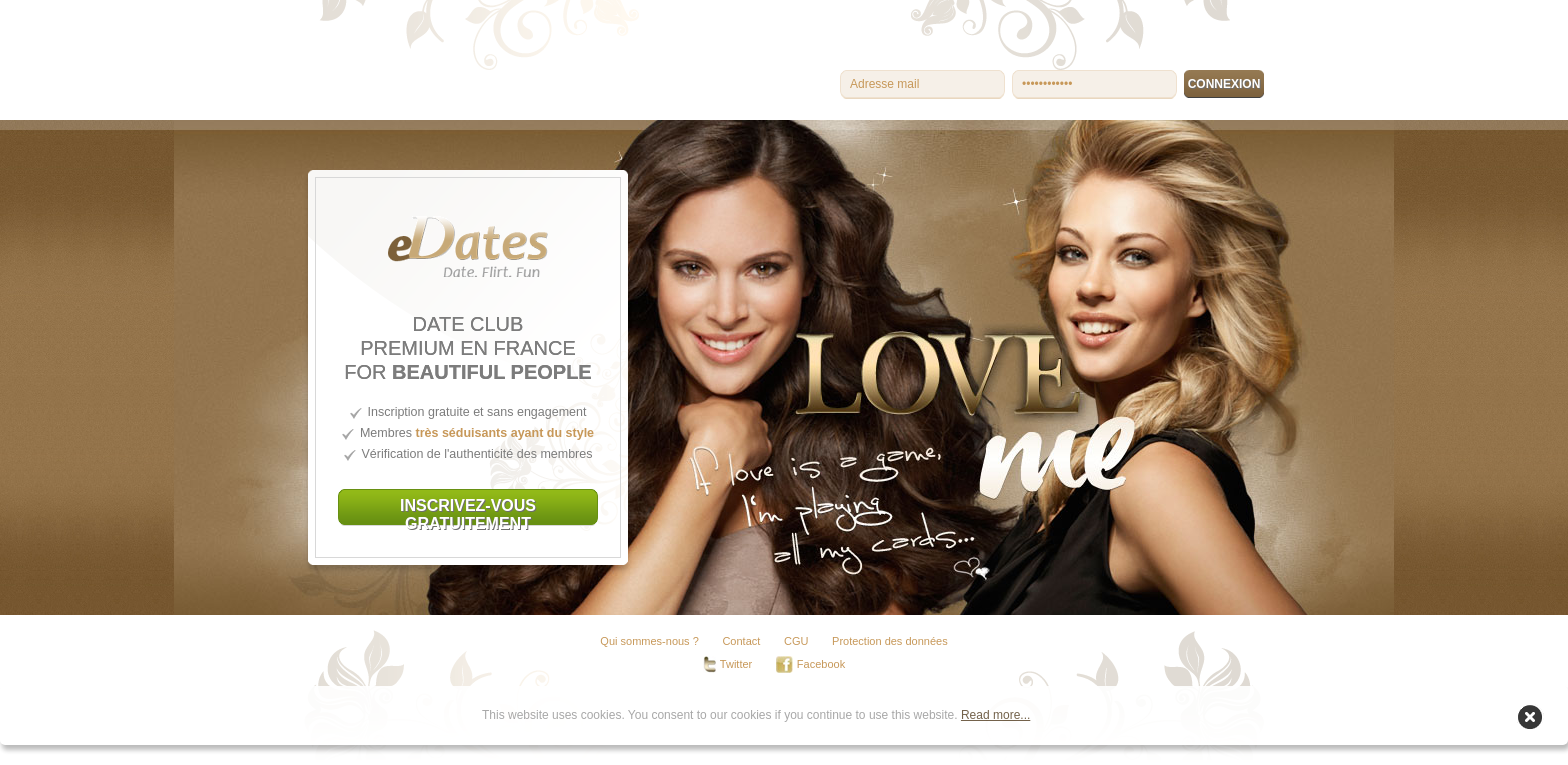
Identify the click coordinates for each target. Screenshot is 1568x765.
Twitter (727, 664)
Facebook (810, 664)
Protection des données (890, 641)
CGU (796, 641)
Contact (741, 641)
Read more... (995, 715)
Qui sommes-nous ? (649, 641)
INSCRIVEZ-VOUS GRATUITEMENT (468, 511)
